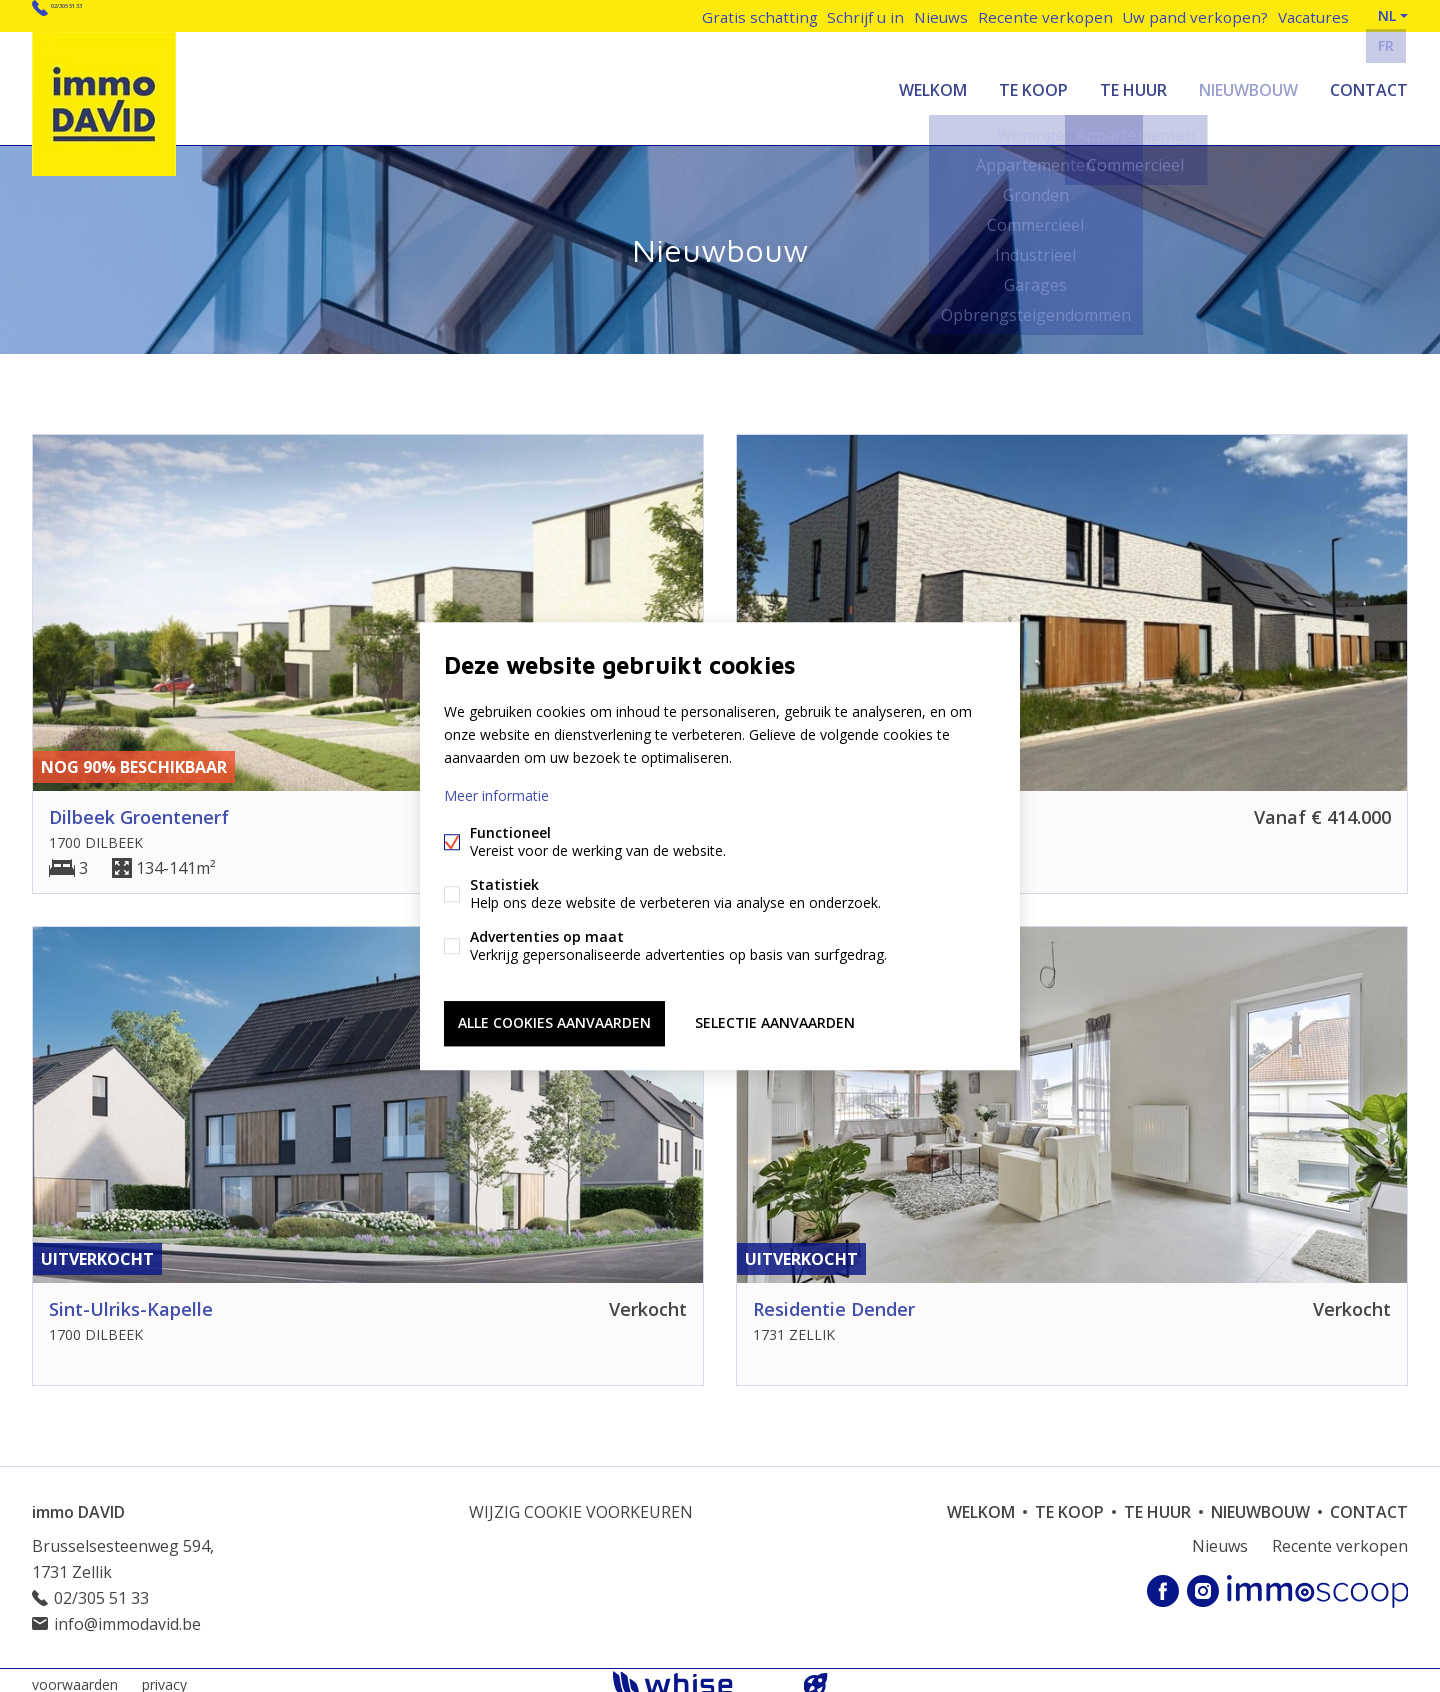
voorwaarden (75, 1675)
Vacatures (1310, 15)
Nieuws (938, 15)
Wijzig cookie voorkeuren (581, 1503)
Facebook (1163, 1583)
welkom (933, 84)
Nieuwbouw (1248, 84)
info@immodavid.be (127, 1615)
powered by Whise (696, 1674)
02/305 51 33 (97, 15)
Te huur (1133, 84)
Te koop (1033, 84)
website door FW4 (816, 1676)
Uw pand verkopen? (1190, 15)
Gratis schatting (748, 15)
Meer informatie (496, 798)
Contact (1369, 84)
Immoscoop (1317, 1582)
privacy (164, 1675)
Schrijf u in (856, 15)
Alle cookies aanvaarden (554, 1020)
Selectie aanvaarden (775, 1020)
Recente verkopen (1044, 15)
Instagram (1203, 1583)
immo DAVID (78, 1503)
